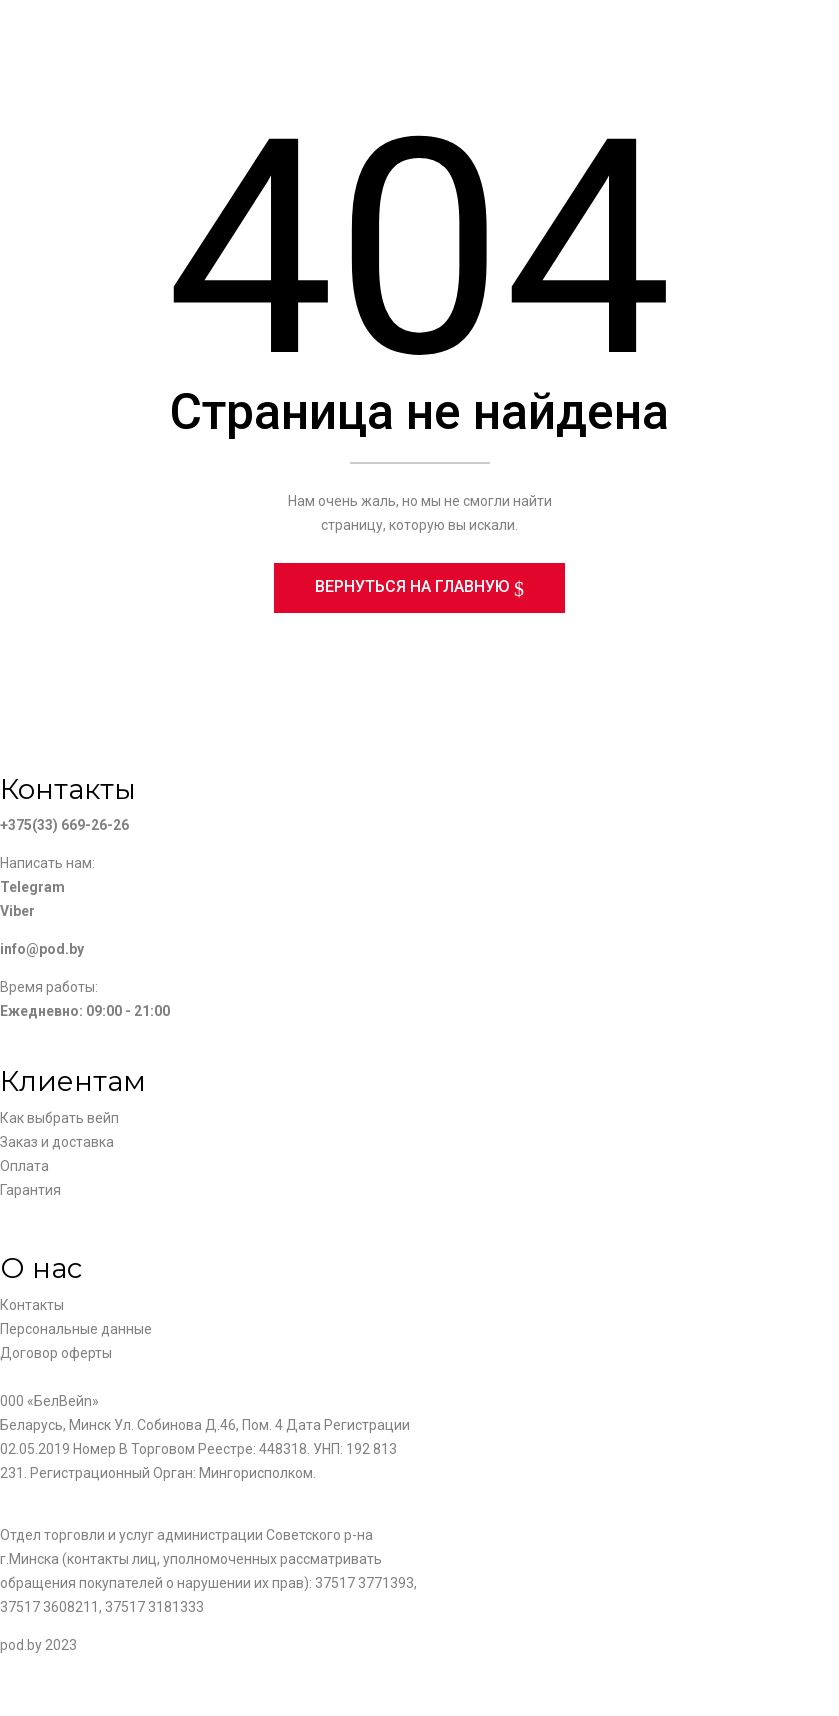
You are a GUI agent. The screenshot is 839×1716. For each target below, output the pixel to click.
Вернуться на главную (414, 590)
